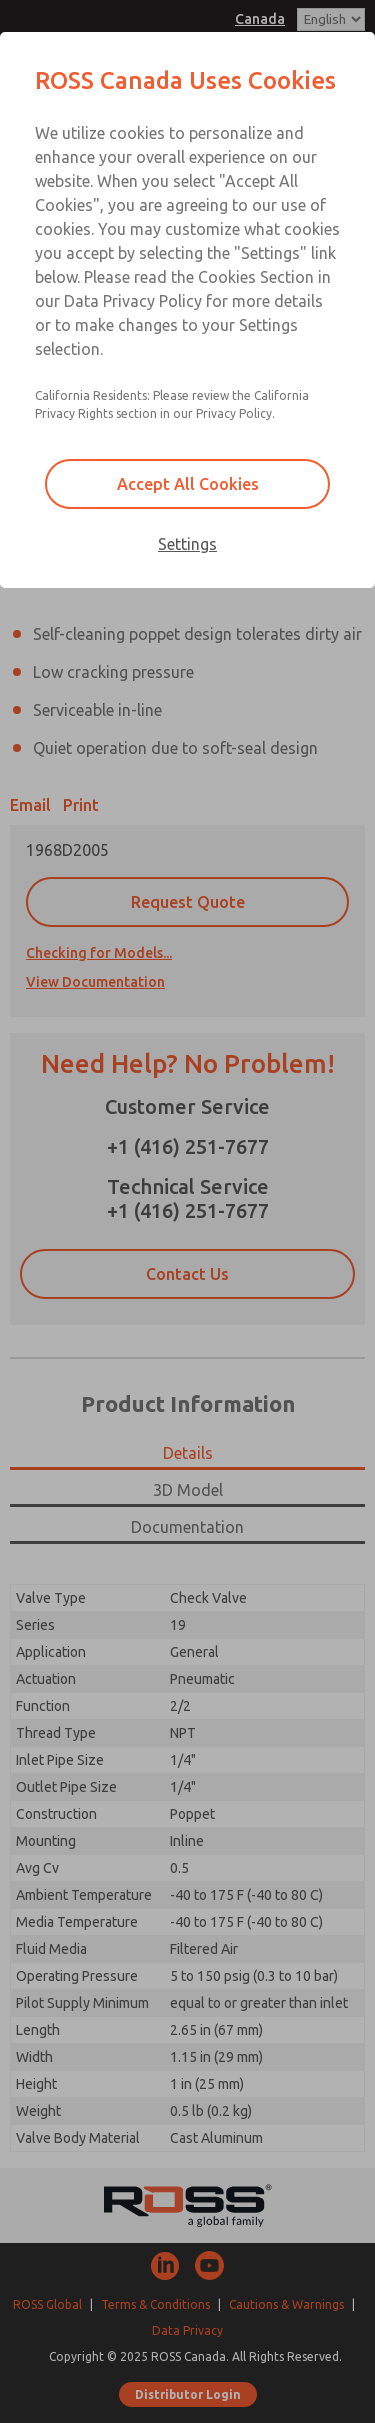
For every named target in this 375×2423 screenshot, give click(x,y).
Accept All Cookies (188, 484)
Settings (187, 544)
